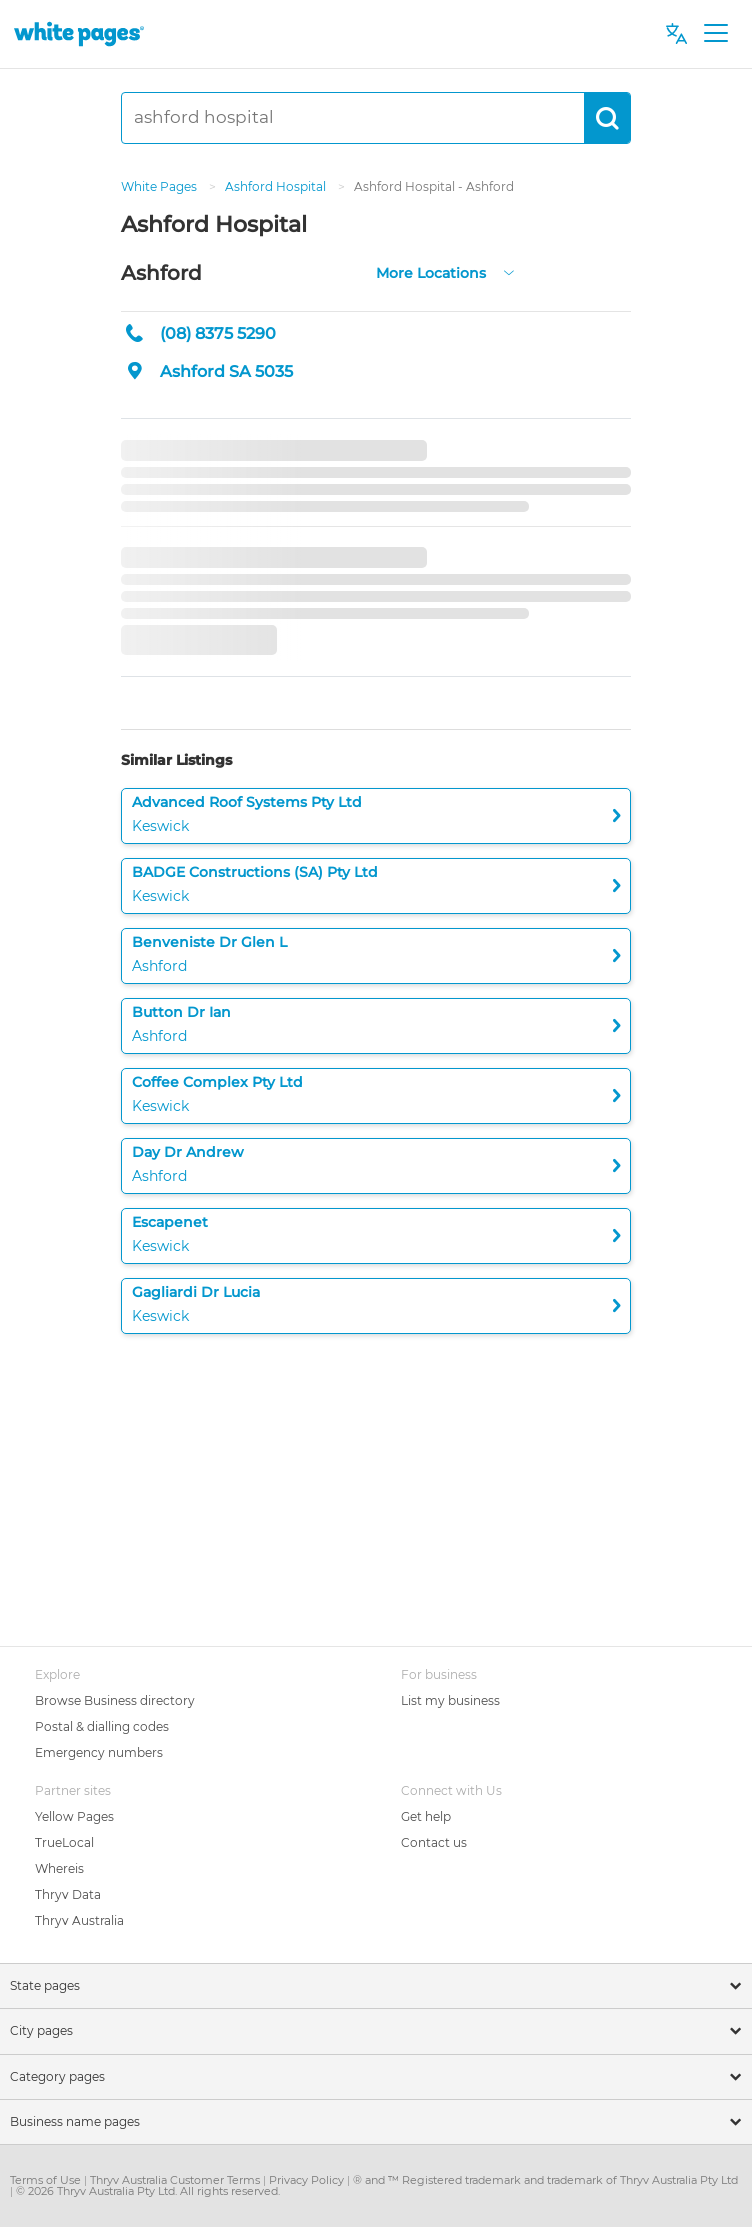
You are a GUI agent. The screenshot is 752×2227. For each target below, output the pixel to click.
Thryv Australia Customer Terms (176, 2180)
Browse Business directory (115, 1700)
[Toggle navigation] (715, 34)
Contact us (434, 1842)
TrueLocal (64, 1842)
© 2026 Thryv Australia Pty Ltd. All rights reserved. (148, 2191)
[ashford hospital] (353, 118)
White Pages (160, 186)
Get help (426, 1816)
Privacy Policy (308, 2180)
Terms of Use (47, 2180)
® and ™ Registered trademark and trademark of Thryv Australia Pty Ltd (545, 2180)
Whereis (59, 1868)
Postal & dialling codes (102, 1726)
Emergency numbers (99, 1752)
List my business (450, 1700)
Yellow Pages (74, 1816)
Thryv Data (68, 1894)
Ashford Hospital (277, 186)
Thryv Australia (79, 1920)
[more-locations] (509, 270)
